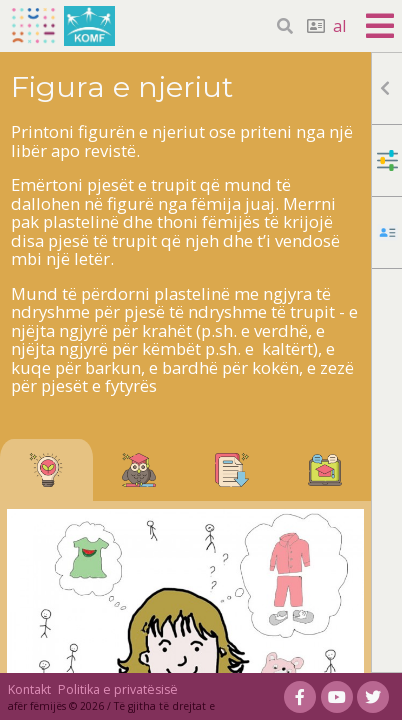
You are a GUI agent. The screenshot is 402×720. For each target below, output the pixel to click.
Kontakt (29, 689)
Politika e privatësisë (118, 689)
